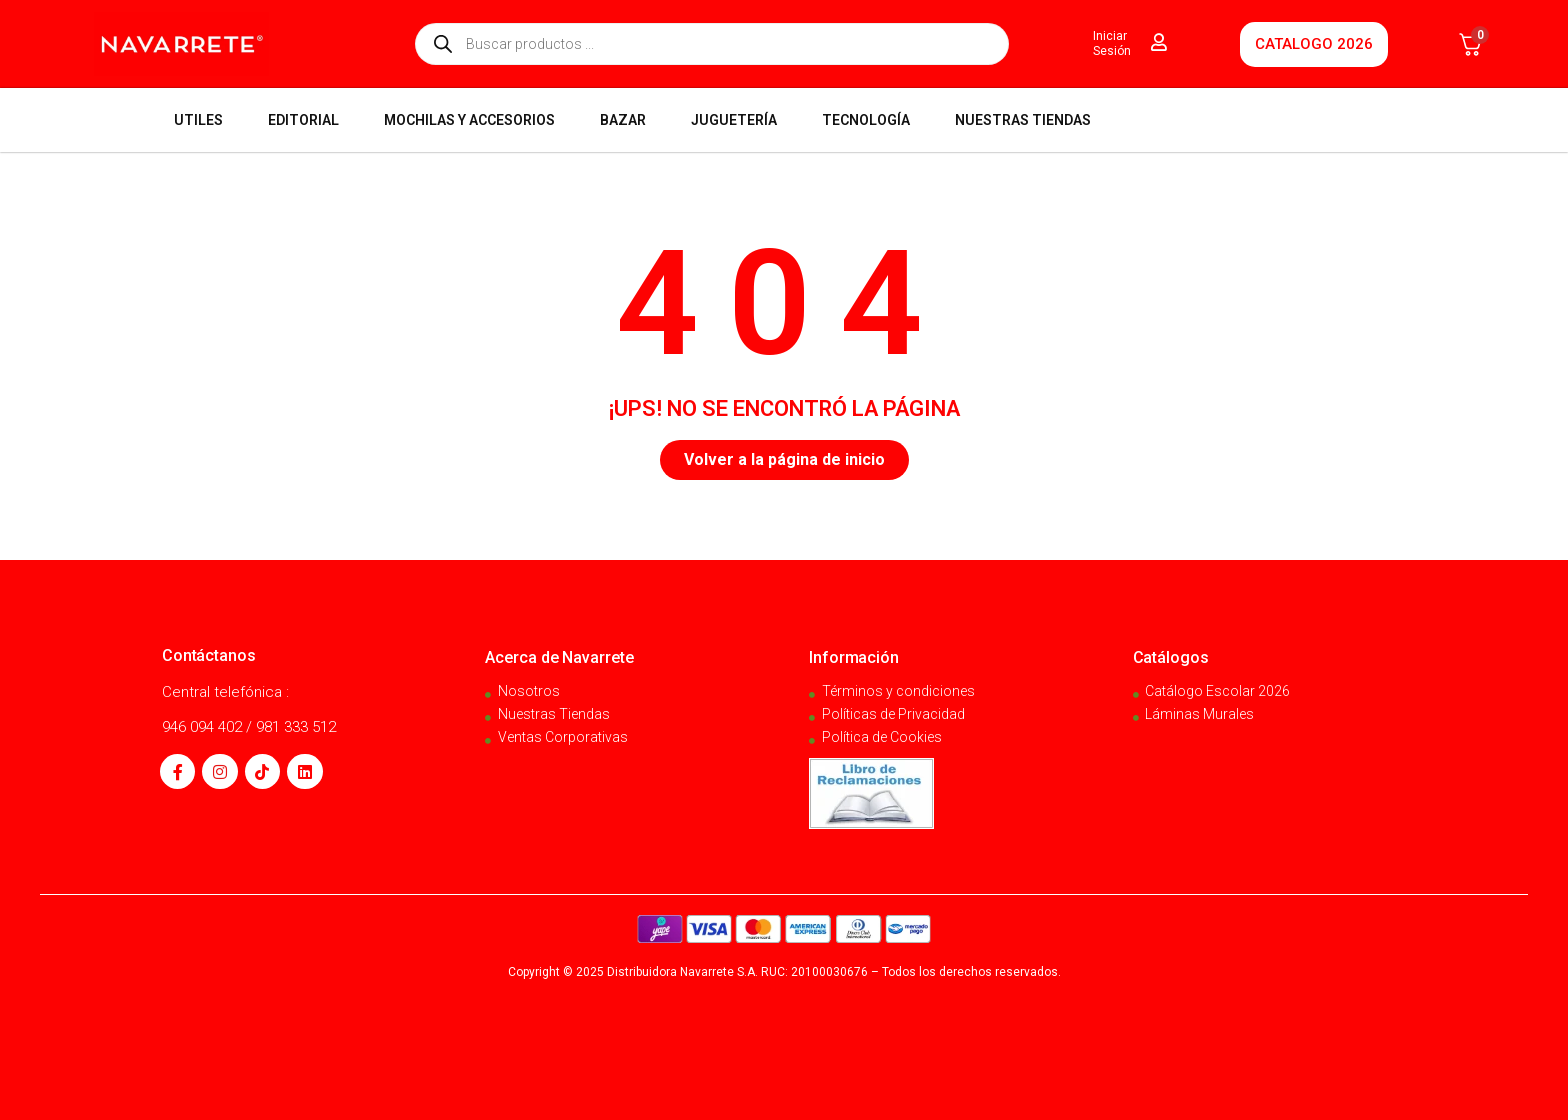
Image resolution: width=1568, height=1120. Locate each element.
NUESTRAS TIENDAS (1023, 120)
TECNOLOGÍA (866, 120)
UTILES (198, 120)
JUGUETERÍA (734, 120)
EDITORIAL (303, 120)
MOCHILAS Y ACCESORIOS (469, 120)
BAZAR (623, 120)
